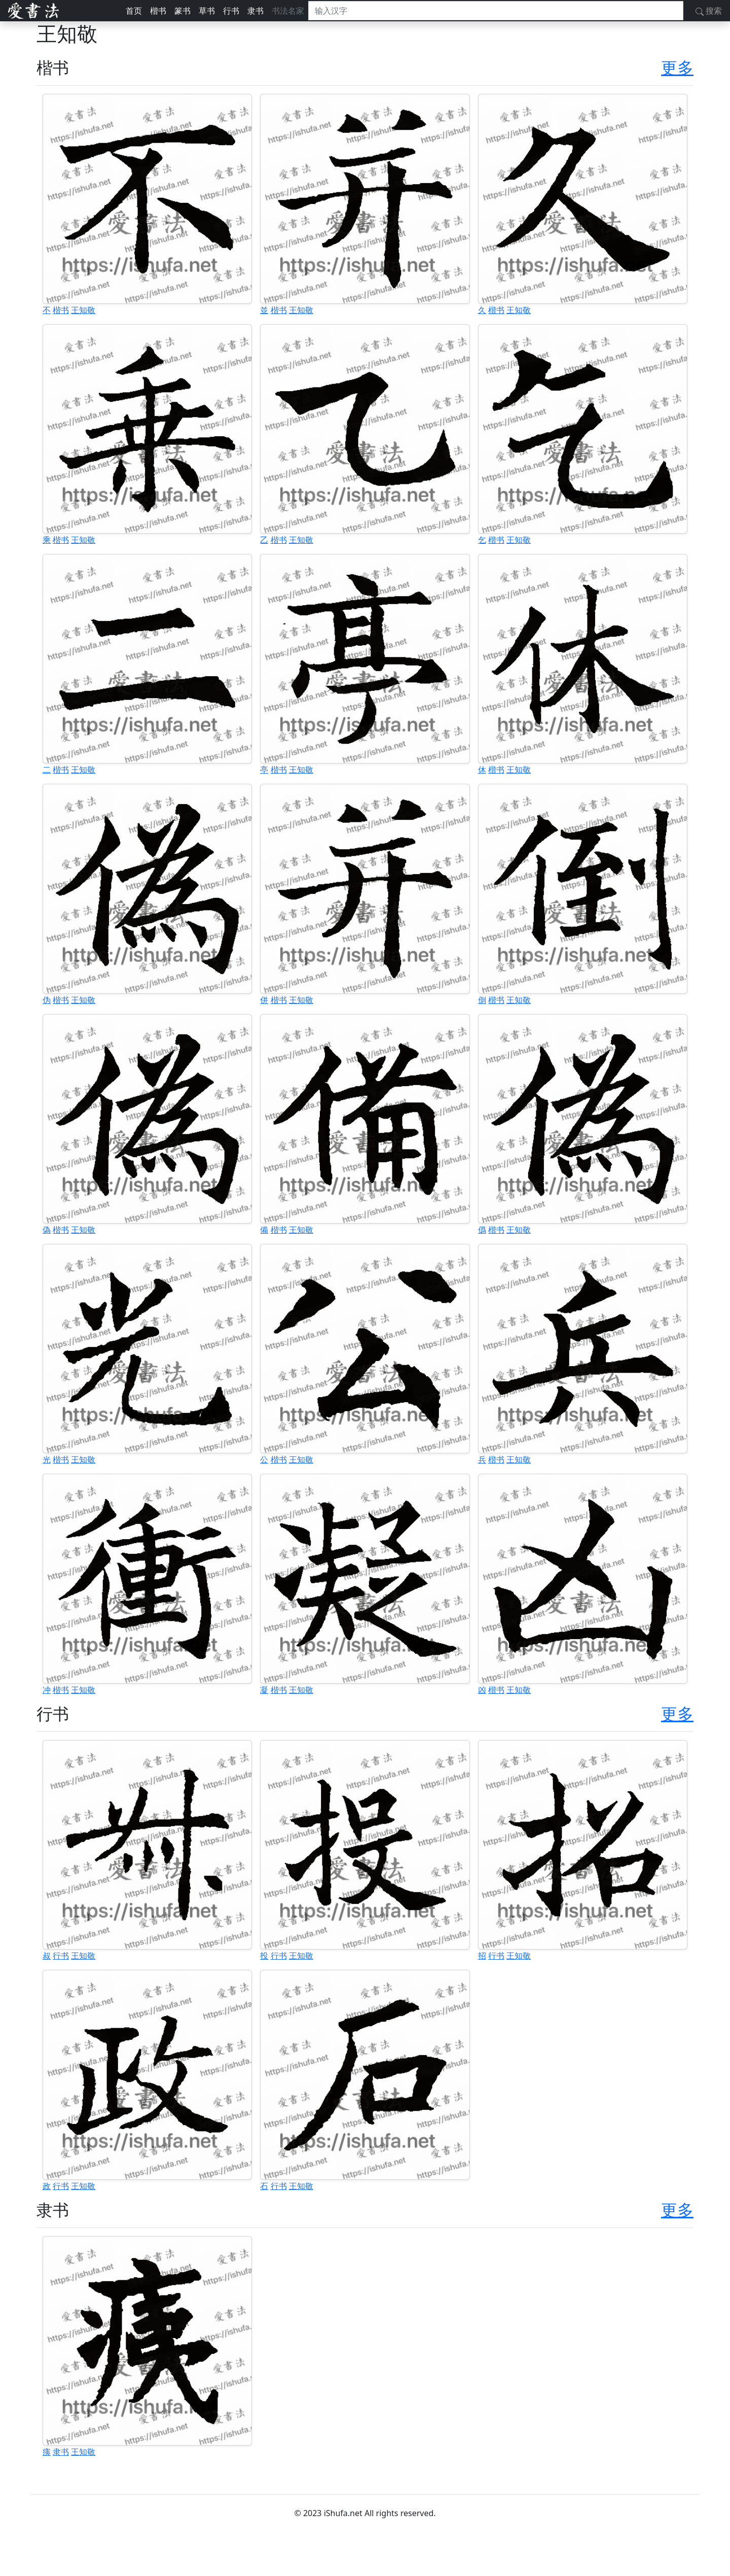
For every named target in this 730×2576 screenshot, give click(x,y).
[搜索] (495, 10)
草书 (207, 10)
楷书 (158, 10)
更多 (677, 67)
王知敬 (83, 310)
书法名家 (288, 10)
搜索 (709, 10)
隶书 (255, 10)
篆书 (182, 10)
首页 (134, 10)
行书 (231, 10)
